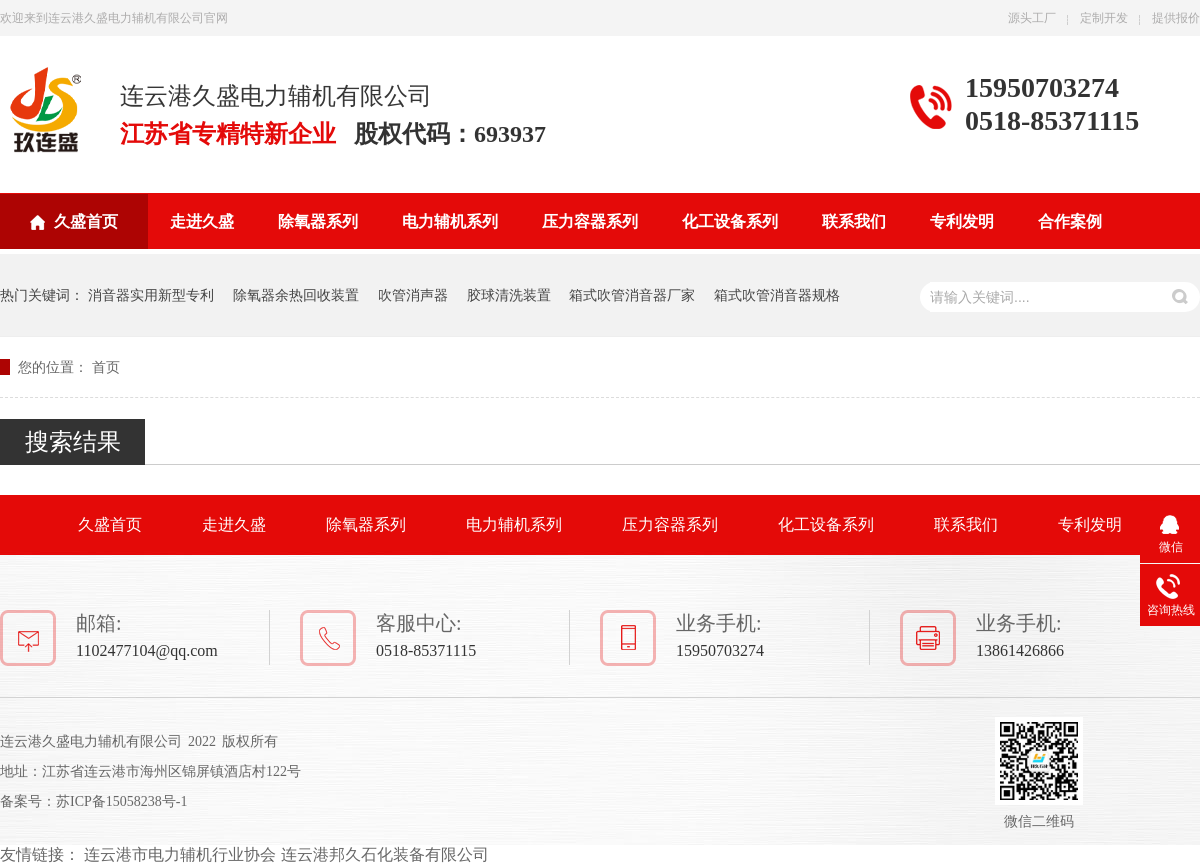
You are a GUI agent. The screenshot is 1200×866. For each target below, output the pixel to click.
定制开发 (1104, 18)
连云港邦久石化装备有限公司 (385, 854)
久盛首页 (86, 221)
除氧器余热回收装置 (296, 295)
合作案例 (1070, 221)
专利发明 (962, 221)
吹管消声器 (413, 295)
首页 (106, 367)
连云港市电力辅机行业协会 (180, 854)
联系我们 (854, 221)
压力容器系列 (590, 221)
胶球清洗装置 (509, 295)
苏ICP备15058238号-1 (121, 801)
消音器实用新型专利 (151, 295)
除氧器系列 (318, 221)
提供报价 (1176, 18)
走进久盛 (202, 221)
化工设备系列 (730, 221)
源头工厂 (1032, 18)
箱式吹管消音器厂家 (632, 295)
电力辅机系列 (450, 221)
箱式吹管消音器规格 (777, 295)
